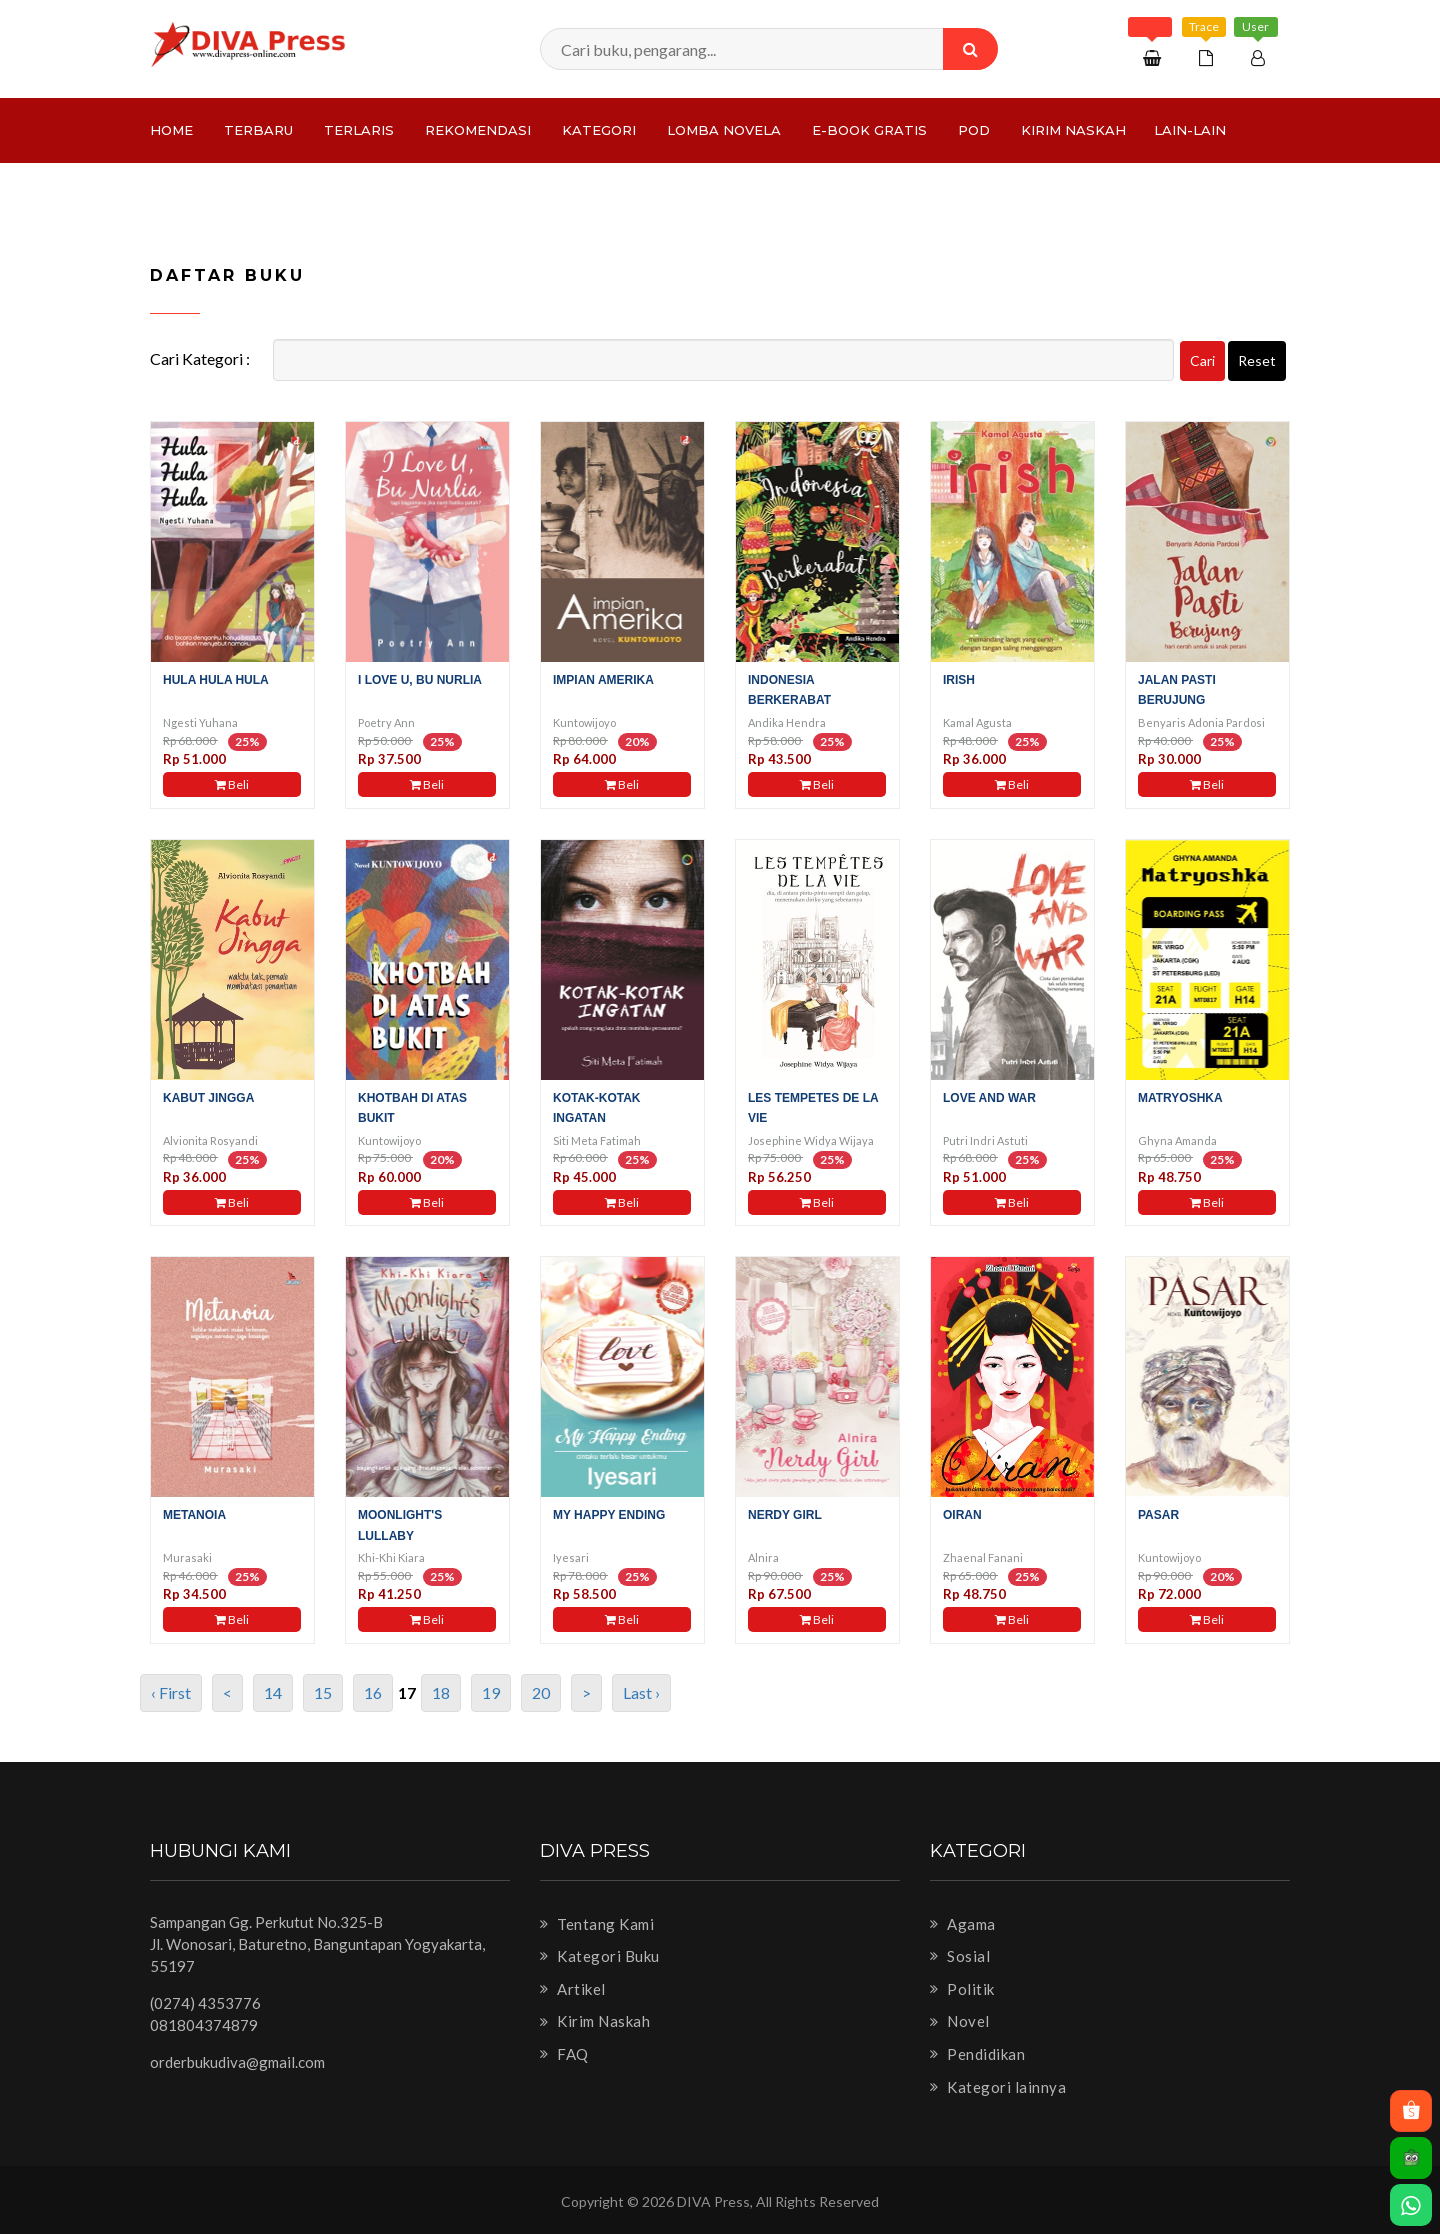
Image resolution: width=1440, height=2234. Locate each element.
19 (491, 1692)
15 (323, 1692)
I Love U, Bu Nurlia (420, 680)
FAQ (564, 2054)
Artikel (573, 1989)
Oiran (962, 1515)
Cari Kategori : (200, 358)
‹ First (171, 1692)
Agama (963, 1924)
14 (273, 1692)
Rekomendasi (478, 130)
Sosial (960, 1956)
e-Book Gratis (869, 130)
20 (541, 1692)
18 (441, 1692)
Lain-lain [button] (1190, 130)
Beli (232, 784)
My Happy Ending (609, 1515)
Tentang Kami (597, 1924)
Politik (962, 1989)
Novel (960, 2021)
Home (171, 130)
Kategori (599, 130)
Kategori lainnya (998, 2087)
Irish (959, 680)
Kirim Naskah (1073, 130)
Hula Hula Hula (216, 680)
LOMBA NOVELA (724, 130)
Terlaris (359, 130)
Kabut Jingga (208, 1098)
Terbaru (258, 130)
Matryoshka (1180, 1098)
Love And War (989, 1098)
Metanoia (194, 1515)
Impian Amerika (603, 680)
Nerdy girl (785, 1515)
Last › (641, 1692)
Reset (1257, 360)
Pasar (1158, 1515)
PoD (974, 130)
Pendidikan (977, 2054)
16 (373, 1692)
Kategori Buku (600, 1956)
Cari (1202, 360)
